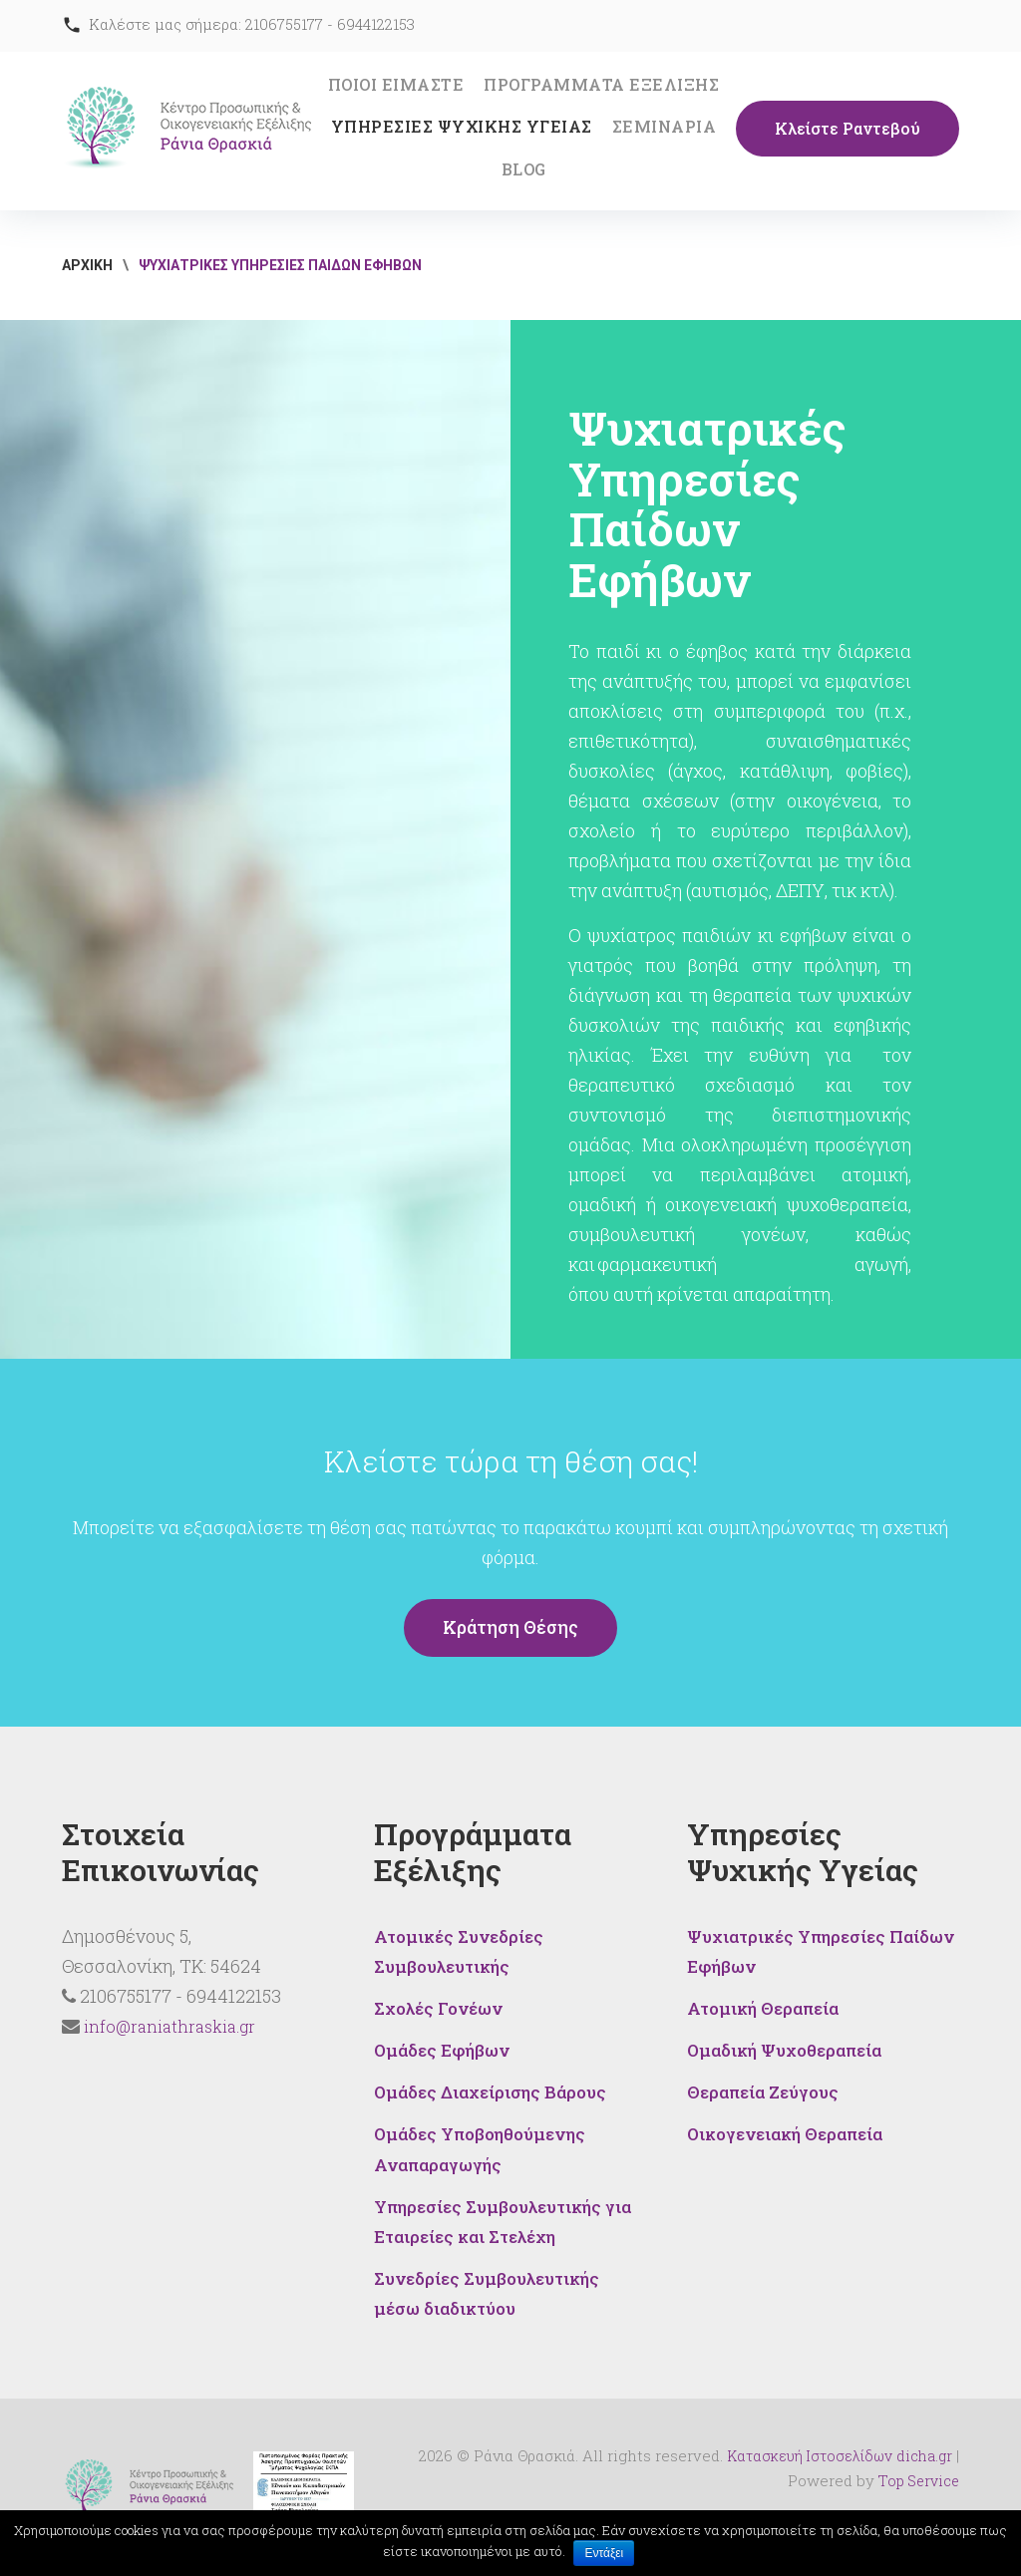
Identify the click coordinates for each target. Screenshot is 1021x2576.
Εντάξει (604, 2553)
